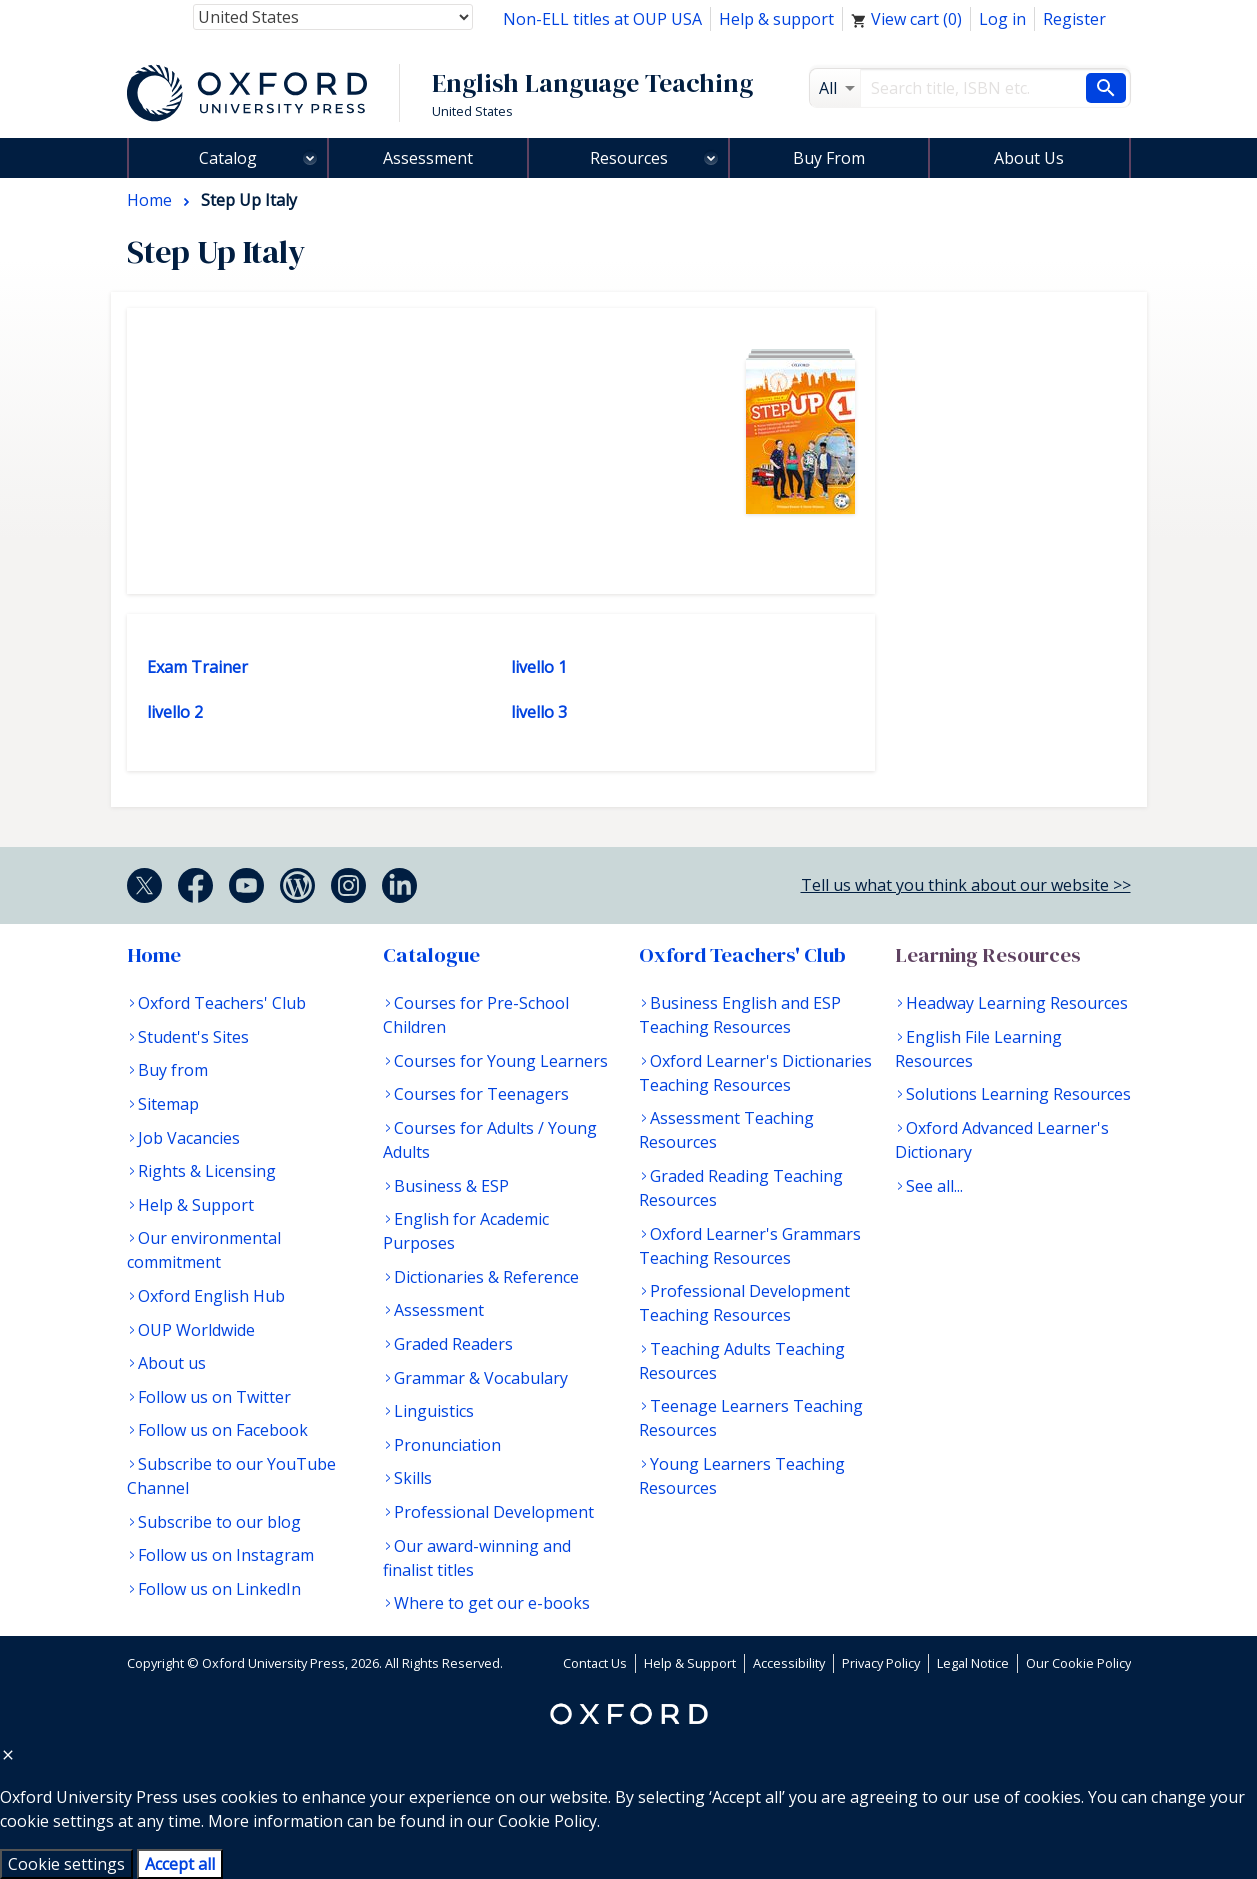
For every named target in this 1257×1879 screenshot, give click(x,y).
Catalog (228, 158)
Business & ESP (451, 1186)
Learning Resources (988, 955)
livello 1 (539, 667)
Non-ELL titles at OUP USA (602, 19)
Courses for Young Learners (501, 1061)
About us (172, 1363)
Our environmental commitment (204, 1250)
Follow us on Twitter (214, 1397)
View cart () (906, 19)
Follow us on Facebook (223, 1430)
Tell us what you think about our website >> (966, 885)
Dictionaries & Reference (486, 1277)
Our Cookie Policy (1078, 1663)
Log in (1002, 19)
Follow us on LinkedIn (219, 1589)
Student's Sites (193, 1037)
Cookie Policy (547, 1821)
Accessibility (789, 1663)
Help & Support (196, 1205)
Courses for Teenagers (481, 1094)
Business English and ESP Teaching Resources (740, 1015)
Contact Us (595, 1663)
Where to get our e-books (492, 1603)
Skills (413, 1478)
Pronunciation (447, 1445)
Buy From (829, 158)
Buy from (173, 1070)
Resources (629, 158)
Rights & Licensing (207, 1171)
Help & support (776, 19)
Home (154, 955)
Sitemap (168, 1104)
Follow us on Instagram (226, 1555)
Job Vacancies (189, 1138)
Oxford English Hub (211, 1296)
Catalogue (431, 955)
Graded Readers (453, 1344)
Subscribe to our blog (219, 1522)
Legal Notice (973, 1663)
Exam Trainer (197, 667)
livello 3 (539, 712)
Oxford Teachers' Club (222, 1003)
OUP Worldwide (196, 1330)
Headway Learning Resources (1017, 1003)
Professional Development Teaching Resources (744, 1303)
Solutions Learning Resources (1018, 1094)
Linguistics (434, 1411)
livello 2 (175, 712)
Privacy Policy (881, 1663)
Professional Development (494, 1512)
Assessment (428, 158)
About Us (1029, 158)
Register (1074, 19)
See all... (934, 1186)
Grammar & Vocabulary (481, 1378)
